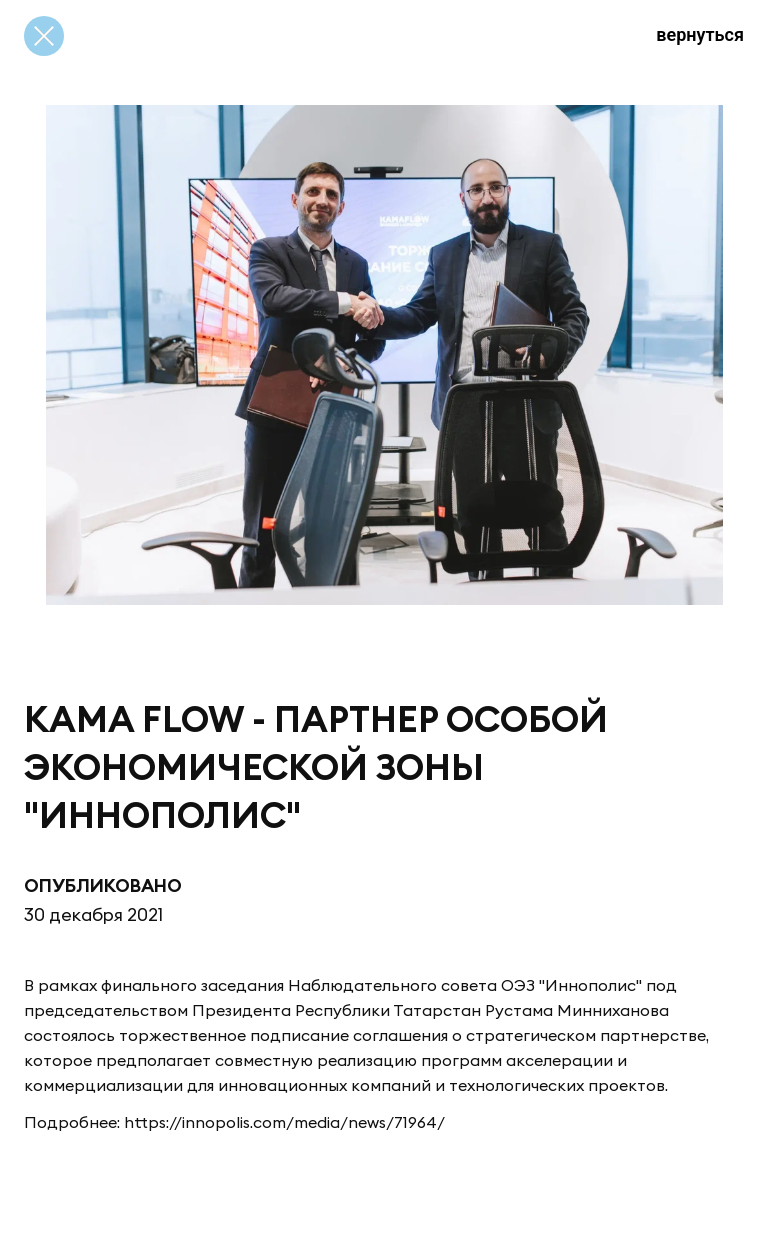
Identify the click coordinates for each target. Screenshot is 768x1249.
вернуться (700, 34)
